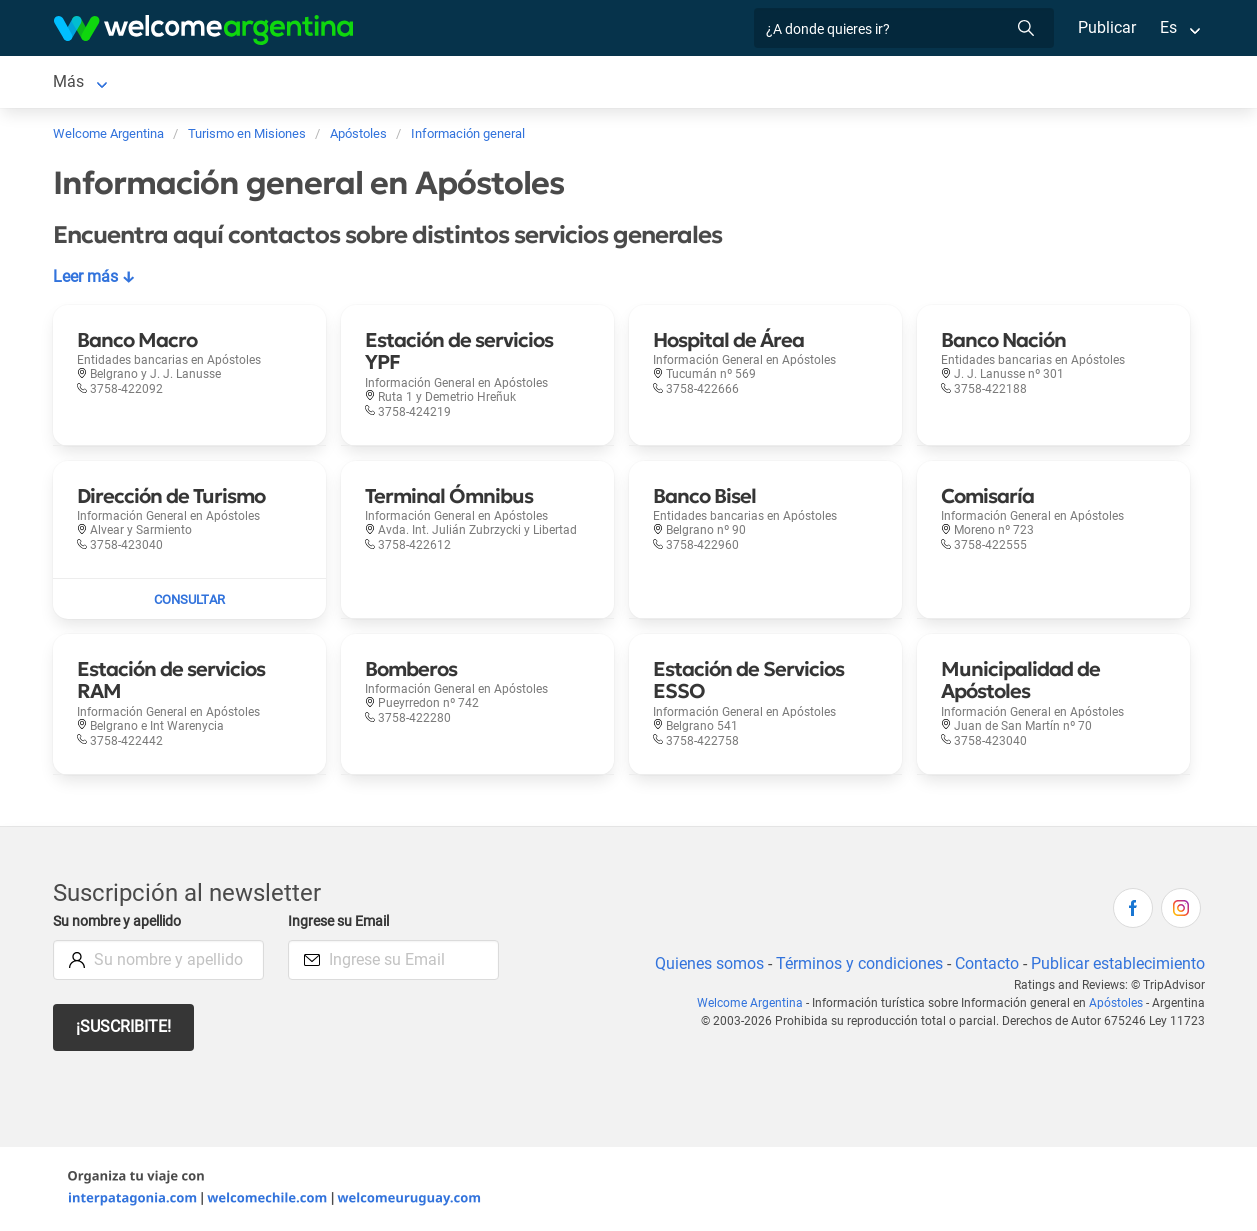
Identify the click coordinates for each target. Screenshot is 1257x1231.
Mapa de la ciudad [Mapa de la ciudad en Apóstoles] (775, 81)
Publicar (1106, 27)
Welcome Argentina (755, 1003)
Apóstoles (1117, 1003)
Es (1167, 27)
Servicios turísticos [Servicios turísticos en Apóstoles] (333, 81)
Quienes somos (703, 963)
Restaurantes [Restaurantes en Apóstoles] (472, 81)
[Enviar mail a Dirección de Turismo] (189, 599)
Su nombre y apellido (121, 921)
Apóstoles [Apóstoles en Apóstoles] (89, 81)
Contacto (983, 963)
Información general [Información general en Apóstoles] (614, 81)
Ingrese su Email (341, 921)
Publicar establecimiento (1117, 963)
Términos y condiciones (854, 963)
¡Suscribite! (124, 1026)
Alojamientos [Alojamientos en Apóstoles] (195, 81)
